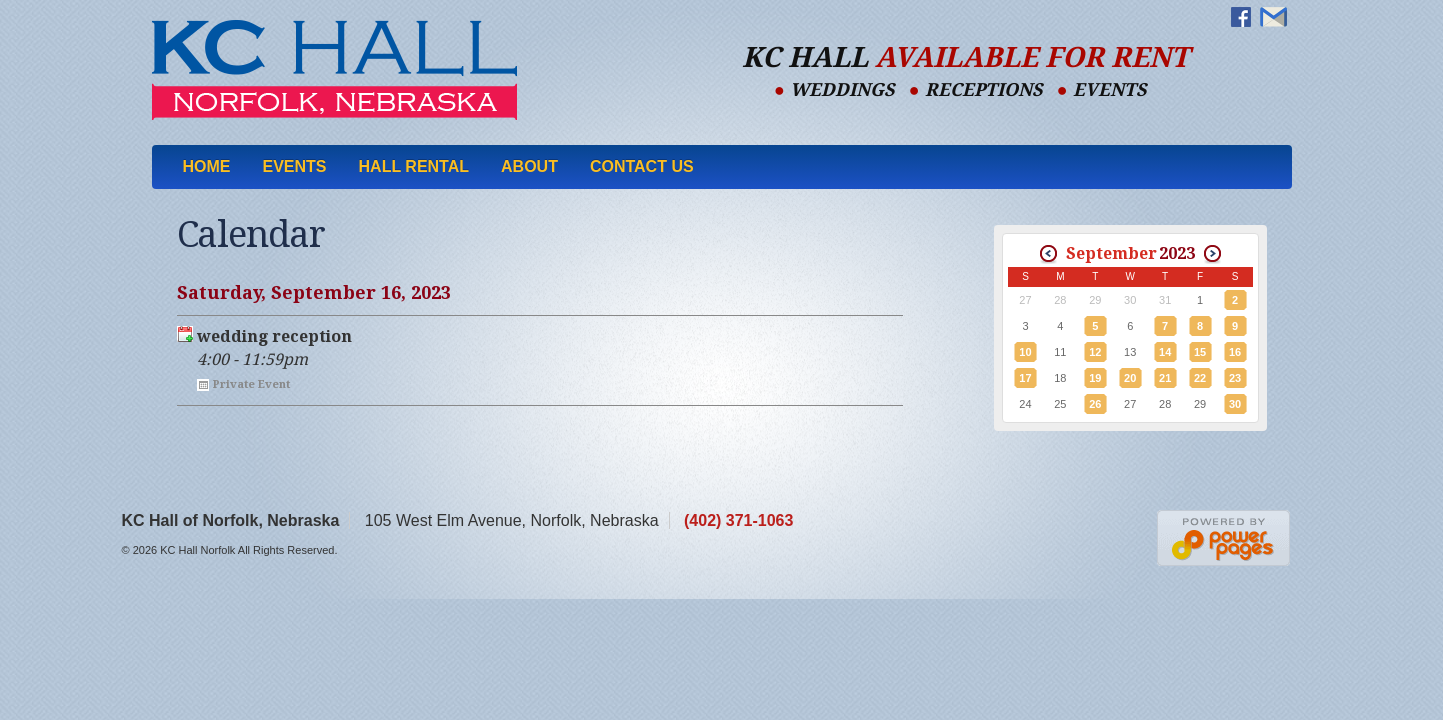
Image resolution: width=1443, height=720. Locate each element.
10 (1025, 352)
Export (185, 334)
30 (1235, 404)
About (529, 166)
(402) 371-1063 (738, 520)
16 (1235, 352)
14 (1165, 352)
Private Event (251, 384)
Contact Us (642, 166)
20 (1130, 378)
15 (1200, 352)
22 (1200, 378)
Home (207, 166)
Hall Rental (414, 166)
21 (1165, 378)
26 (1095, 404)
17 (1025, 378)
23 (1235, 378)
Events (295, 166)
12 (1095, 352)
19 (1095, 378)
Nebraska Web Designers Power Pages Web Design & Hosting (1224, 538)
